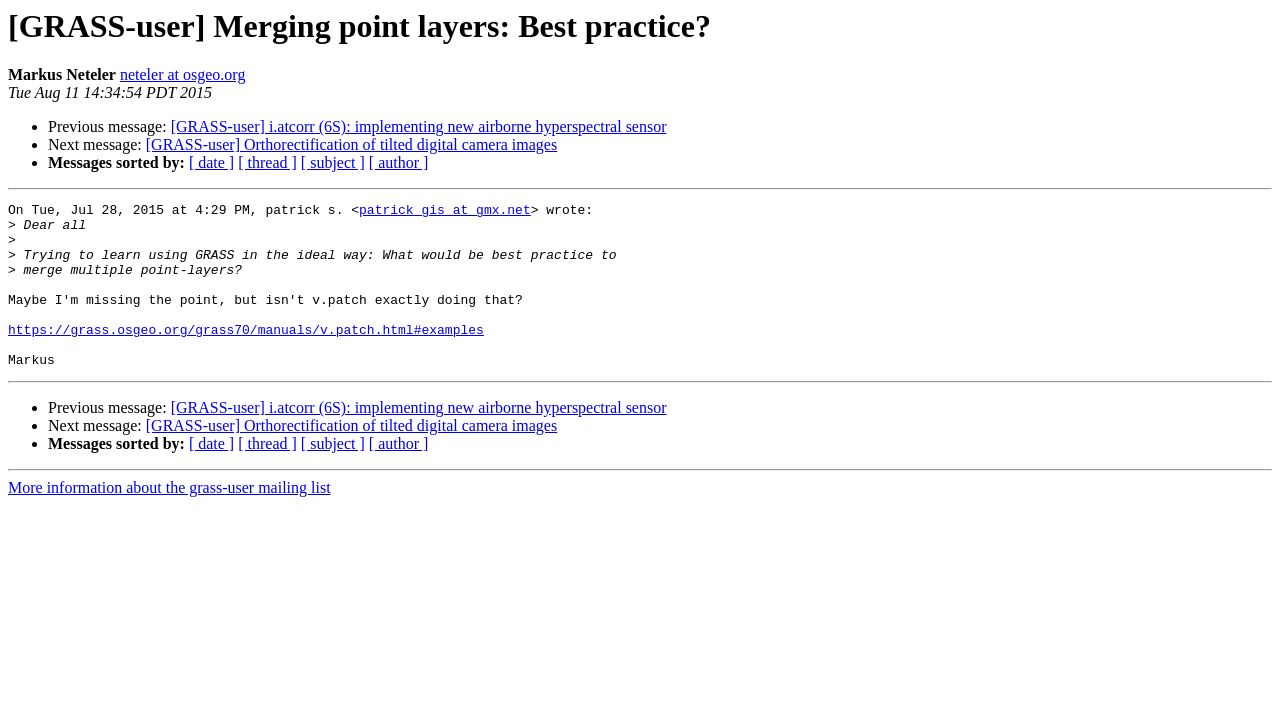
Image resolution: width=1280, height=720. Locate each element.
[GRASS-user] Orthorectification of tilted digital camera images (351, 144)
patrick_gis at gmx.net (445, 212)
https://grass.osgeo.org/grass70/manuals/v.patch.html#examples (246, 356)
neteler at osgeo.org (182, 74)
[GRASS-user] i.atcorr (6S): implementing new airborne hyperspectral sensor (419, 126)
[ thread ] (267, 162)
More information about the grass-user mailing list (169, 520)
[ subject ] (333, 162)
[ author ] (399, 162)
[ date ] (211, 162)
